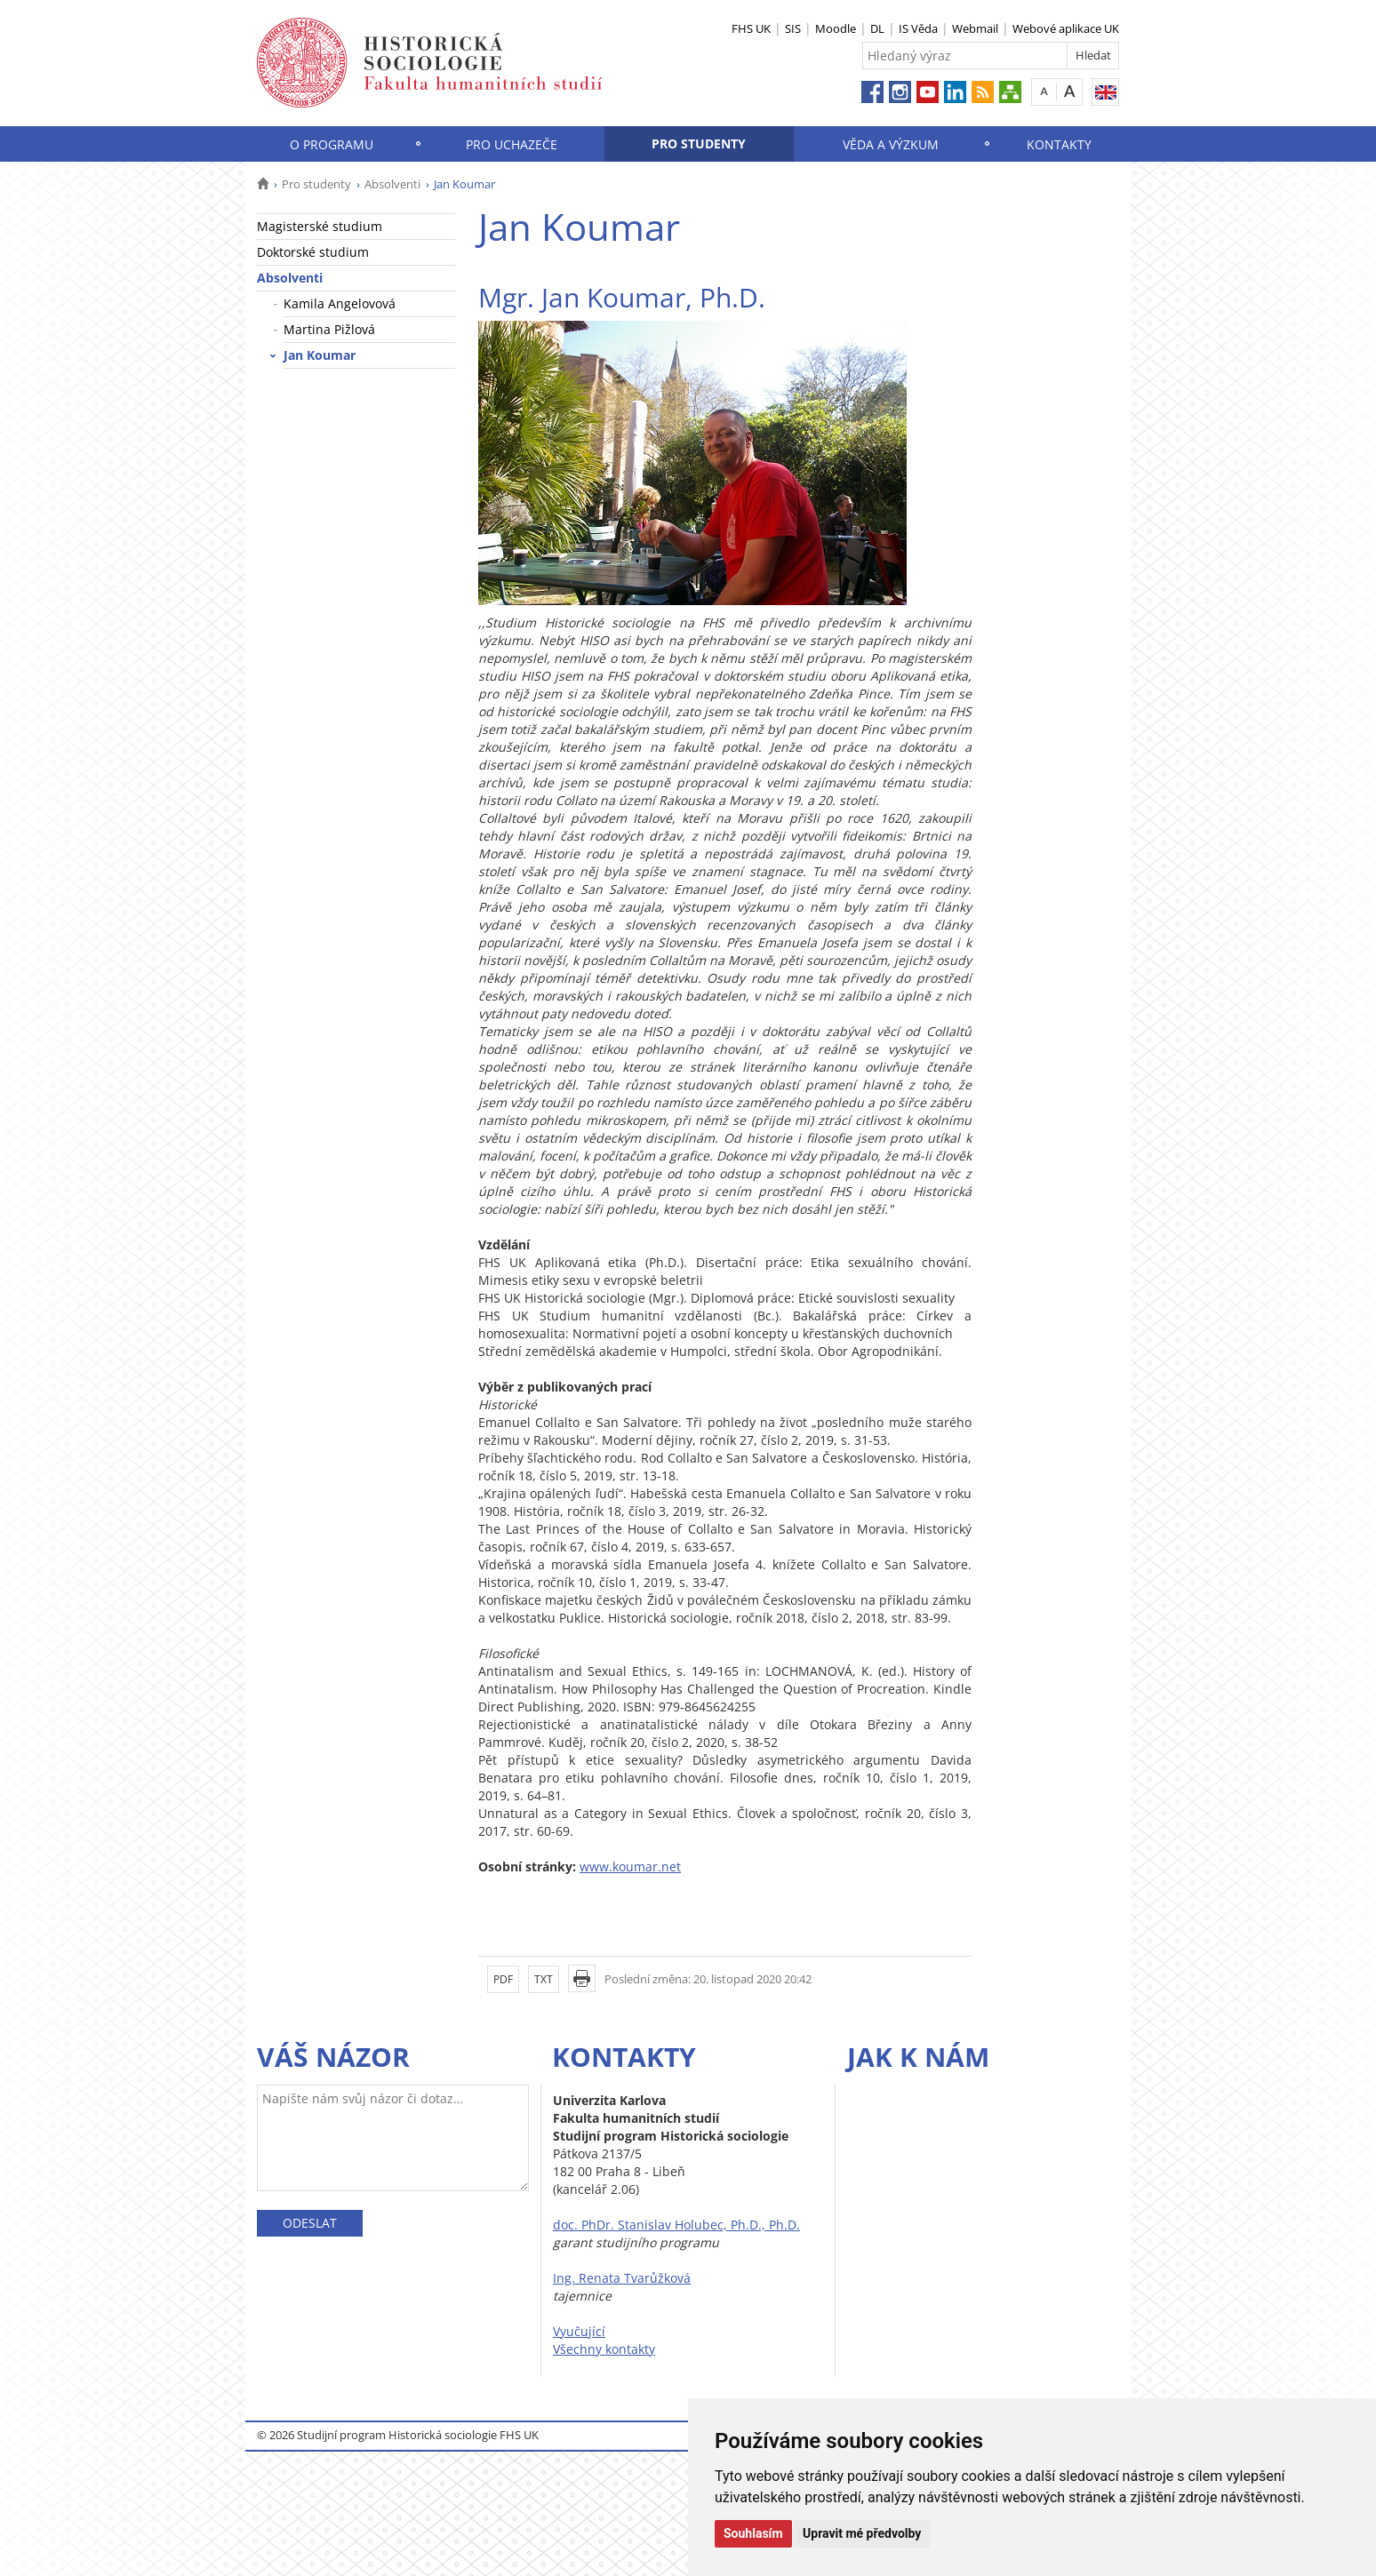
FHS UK (751, 28)
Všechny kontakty (604, 2349)
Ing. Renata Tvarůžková (622, 2277)
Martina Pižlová (329, 329)
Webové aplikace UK (1065, 28)
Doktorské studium (313, 251)
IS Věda (918, 28)
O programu (331, 144)
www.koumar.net (630, 1866)
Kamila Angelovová (340, 303)
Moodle (835, 28)
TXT (543, 1979)
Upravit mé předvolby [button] (862, 2533)
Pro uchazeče (511, 144)
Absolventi (392, 184)
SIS (793, 28)
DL (877, 28)
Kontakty (1059, 144)
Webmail (975, 28)
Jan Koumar (320, 355)
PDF (503, 1979)
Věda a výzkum (891, 144)
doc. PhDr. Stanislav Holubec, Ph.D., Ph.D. (676, 2224)
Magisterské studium (319, 226)
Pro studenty (699, 143)
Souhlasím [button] (753, 2533)
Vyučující (579, 2331)
